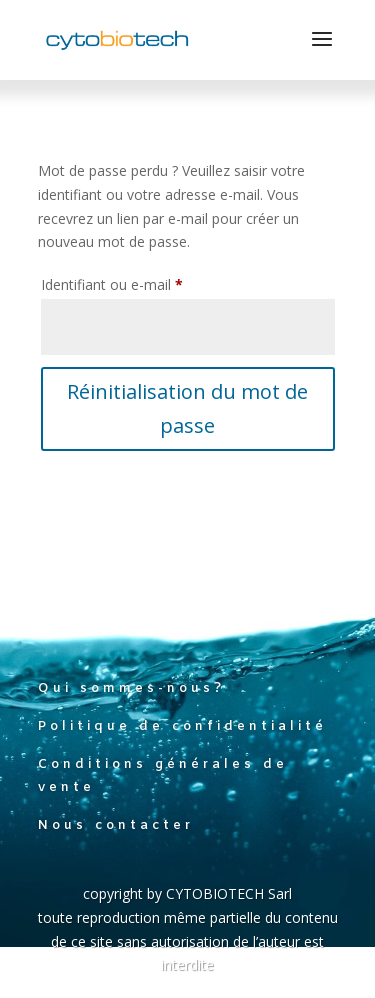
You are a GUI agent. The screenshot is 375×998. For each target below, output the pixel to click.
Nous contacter (116, 825)
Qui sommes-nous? (131, 688)
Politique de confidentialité (182, 726)
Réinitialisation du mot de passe (187, 408)
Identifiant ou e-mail (147, 282)
